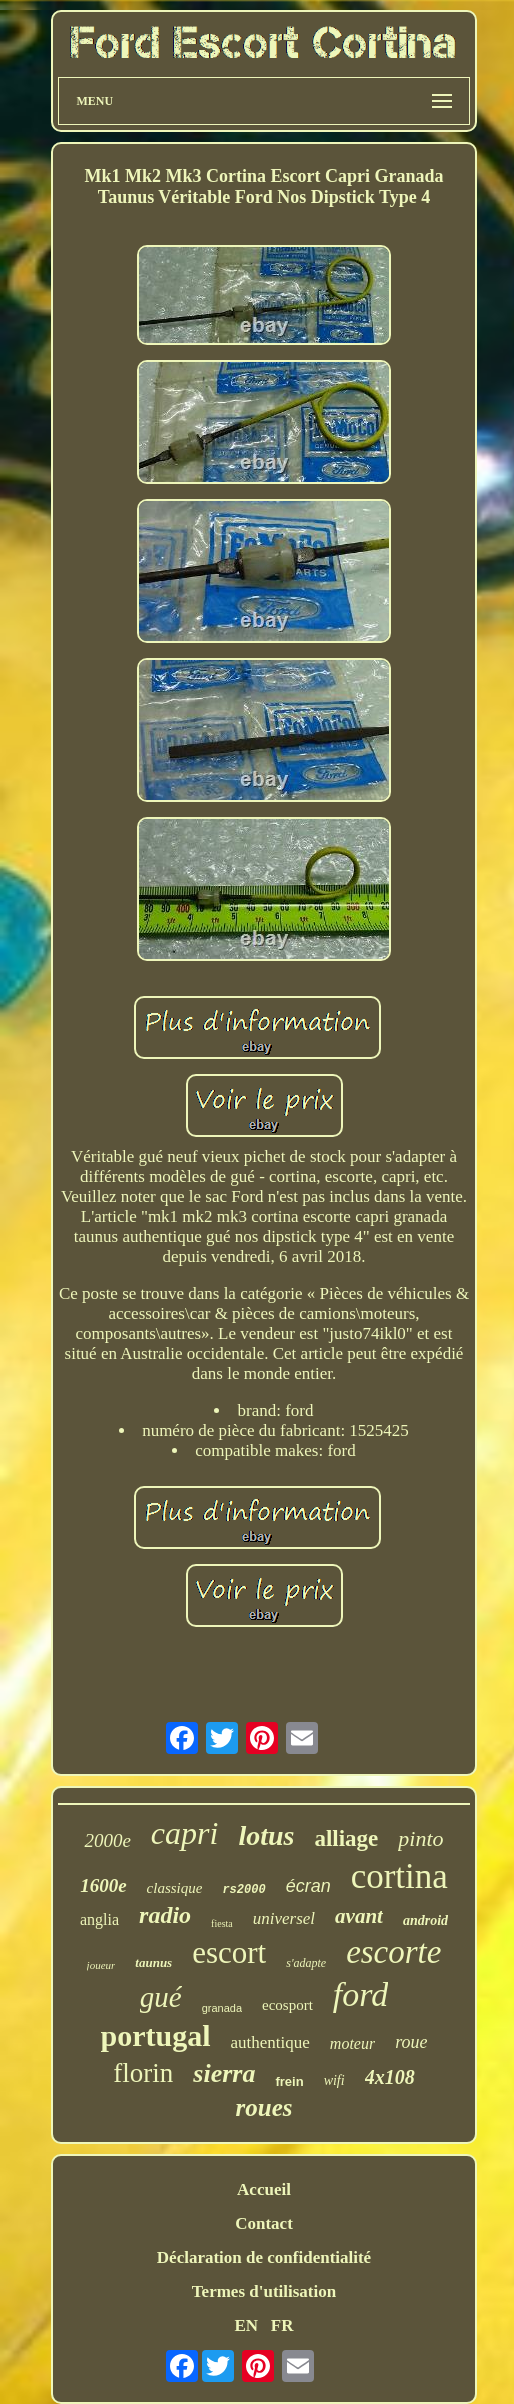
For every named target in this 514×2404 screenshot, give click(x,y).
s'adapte (306, 1963)
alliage (346, 1838)
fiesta (222, 1923)
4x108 (390, 2077)
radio (165, 1915)
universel (284, 1918)
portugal (156, 2035)
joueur (101, 1965)
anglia (99, 1919)
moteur (352, 2043)
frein (289, 2081)
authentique (270, 2042)
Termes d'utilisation (264, 2291)
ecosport (287, 2005)
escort (229, 1952)
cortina (399, 1876)
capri (185, 1833)
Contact (264, 2223)
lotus (266, 1835)
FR (282, 2325)
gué (161, 1997)
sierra (224, 2073)
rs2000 (243, 1890)
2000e (107, 1840)
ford (360, 1994)
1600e (103, 1885)
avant (359, 1916)
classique (175, 1888)
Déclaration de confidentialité (264, 2257)
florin (143, 2073)
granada (222, 2008)
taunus (153, 1962)
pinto (420, 1838)
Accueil (264, 2189)
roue (411, 2042)
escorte (393, 1952)
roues (264, 2107)
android (425, 1920)
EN (246, 2325)
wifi (334, 2080)
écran (308, 1886)
